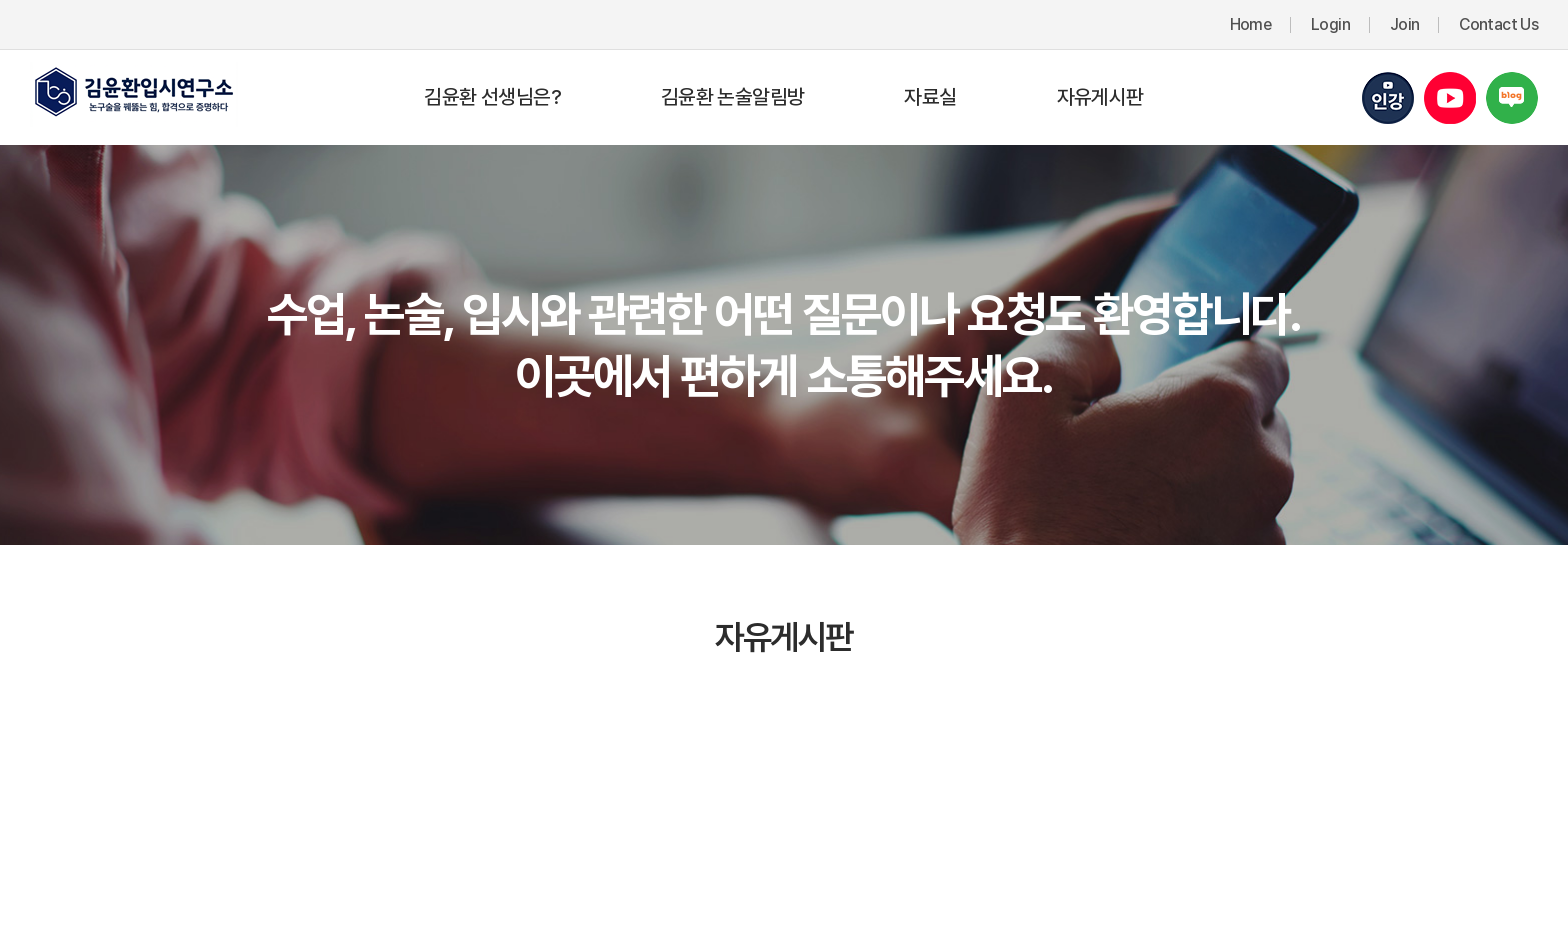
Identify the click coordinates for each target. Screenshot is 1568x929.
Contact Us (1498, 24)
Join (1404, 24)
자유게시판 (1100, 97)
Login (1330, 24)
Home (1250, 24)
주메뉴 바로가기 (0, 0)
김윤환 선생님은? (492, 97)
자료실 (930, 97)
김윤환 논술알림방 (732, 97)
